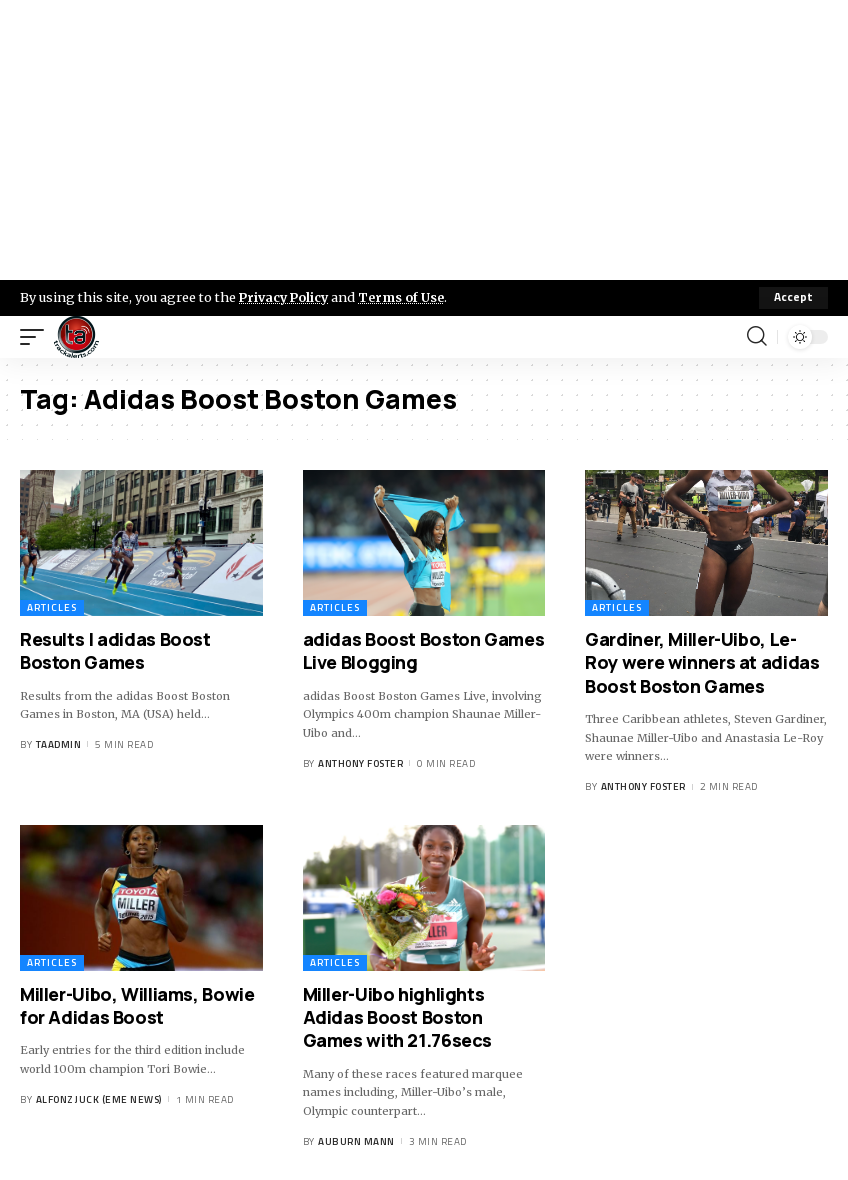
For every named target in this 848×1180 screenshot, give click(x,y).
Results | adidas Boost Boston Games (115, 650)
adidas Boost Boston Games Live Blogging (424, 650)
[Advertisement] (424, 140)
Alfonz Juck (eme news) (99, 1099)
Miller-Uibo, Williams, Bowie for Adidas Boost (137, 1005)
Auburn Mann (356, 1141)
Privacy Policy (286, 297)
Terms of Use (406, 297)
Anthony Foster (360, 763)
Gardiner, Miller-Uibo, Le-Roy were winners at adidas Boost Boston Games (702, 662)
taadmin (59, 744)
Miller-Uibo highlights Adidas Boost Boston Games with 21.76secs (397, 1017)
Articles (52, 607)
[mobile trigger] (37, 337)
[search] (757, 337)
